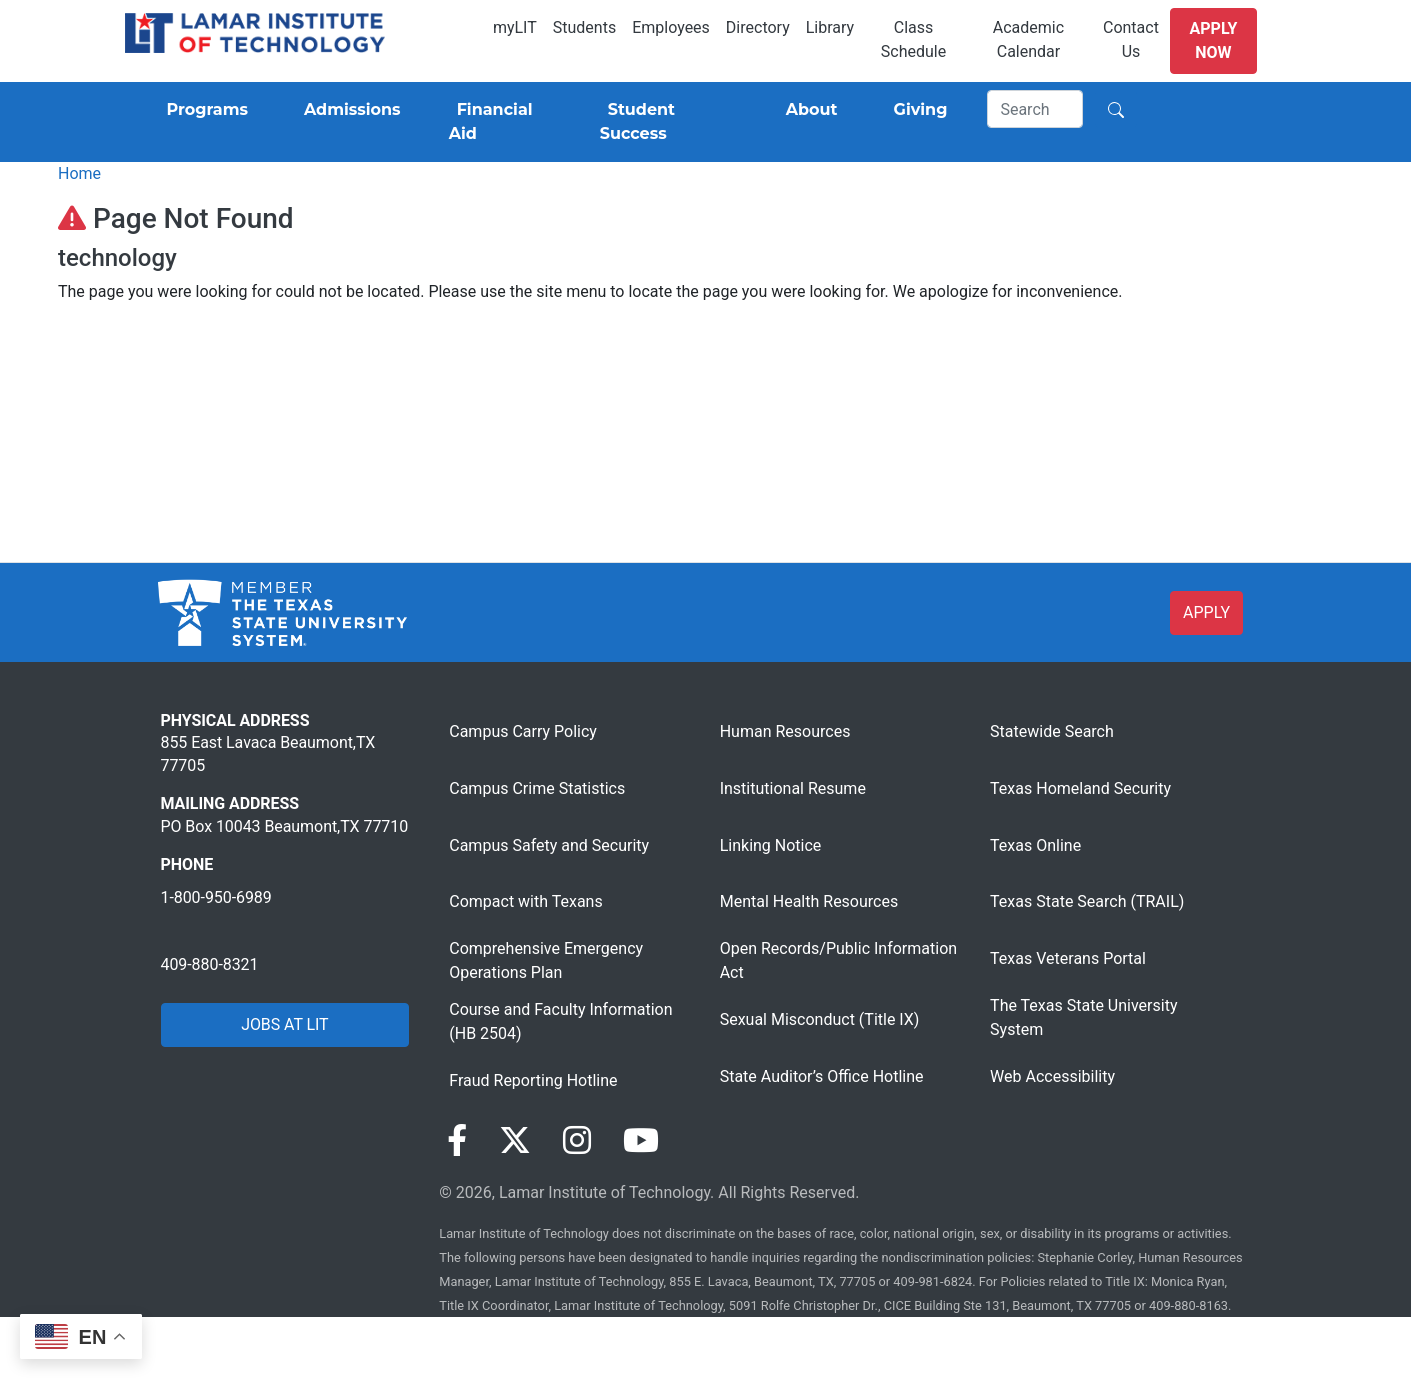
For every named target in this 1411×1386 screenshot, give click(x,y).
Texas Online (1035, 845)
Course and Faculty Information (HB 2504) (560, 1021)
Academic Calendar (1028, 39)
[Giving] (917, 110)
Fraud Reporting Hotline (533, 1080)
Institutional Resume (793, 788)
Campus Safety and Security (549, 845)
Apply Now (1214, 40)
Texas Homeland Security (1080, 788)
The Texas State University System (1083, 1017)
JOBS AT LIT (284, 1024)
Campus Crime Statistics (537, 788)
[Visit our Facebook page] (457, 1141)
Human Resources (785, 731)
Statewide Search (1052, 731)
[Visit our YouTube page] (641, 1141)
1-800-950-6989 (216, 897)
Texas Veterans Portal (1068, 958)
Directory (758, 27)
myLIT (515, 27)
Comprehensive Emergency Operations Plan (546, 960)
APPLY (1206, 612)
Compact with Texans (525, 901)
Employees (671, 27)
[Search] (1035, 109)
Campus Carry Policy (523, 731)
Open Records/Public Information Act (838, 960)
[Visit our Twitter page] (515, 1141)
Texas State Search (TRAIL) (1087, 901)
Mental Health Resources (809, 901)
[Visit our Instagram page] (577, 1141)
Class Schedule (913, 39)
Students (584, 27)
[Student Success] (665, 122)
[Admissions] (348, 110)
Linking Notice (771, 845)
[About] (808, 110)
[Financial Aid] (500, 122)
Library (830, 27)
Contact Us (1131, 39)
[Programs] (203, 110)
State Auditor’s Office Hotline (822, 1076)
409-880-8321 (210, 964)
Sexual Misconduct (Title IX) (820, 1019)
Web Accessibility (1052, 1076)
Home (79, 173)
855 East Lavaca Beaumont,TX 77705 (268, 753)
